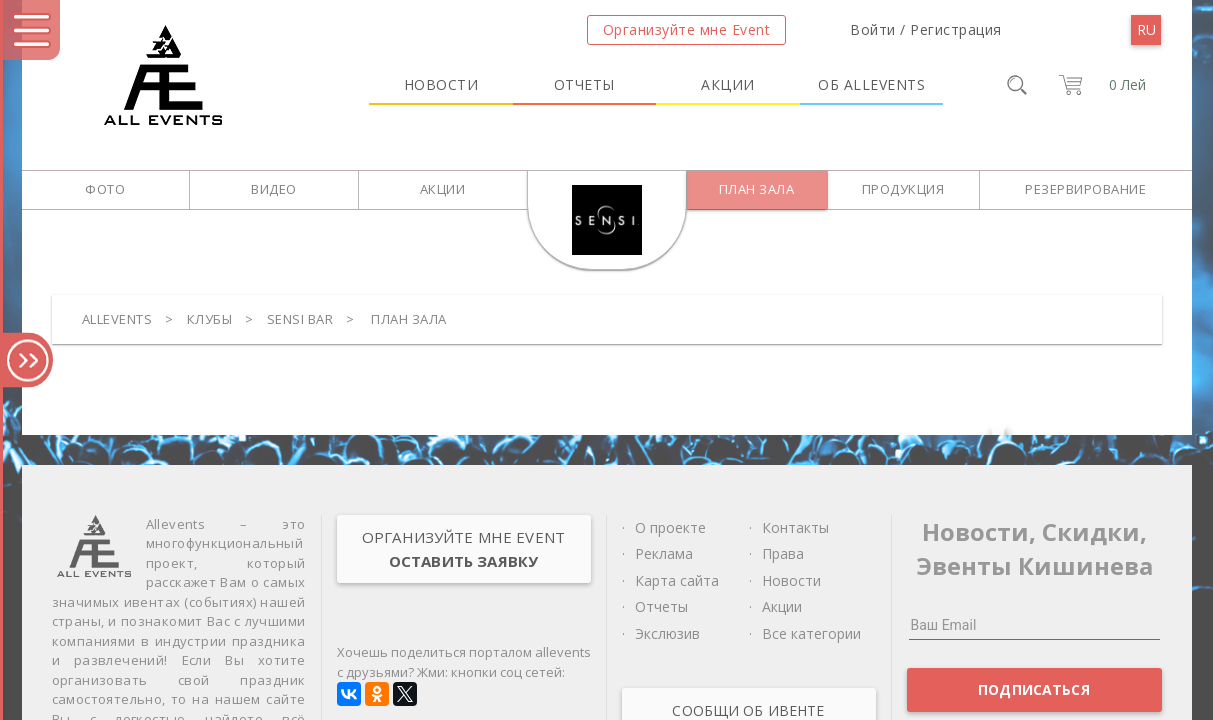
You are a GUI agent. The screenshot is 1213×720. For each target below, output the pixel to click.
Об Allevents (871, 84)
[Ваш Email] (1034, 625)
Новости (441, 84)
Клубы (210, 319)
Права (783, 553)
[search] (1017, 85)
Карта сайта (677, 580)
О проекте (670, 527)
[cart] (1099, 85)
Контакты (795, 527)
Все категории (811, 633)
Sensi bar (300, 319)
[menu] (1146, 30)
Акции (728, 84)
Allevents (117, 319)
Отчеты (584, 84)
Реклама (664, 553)
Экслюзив (667, 633)
